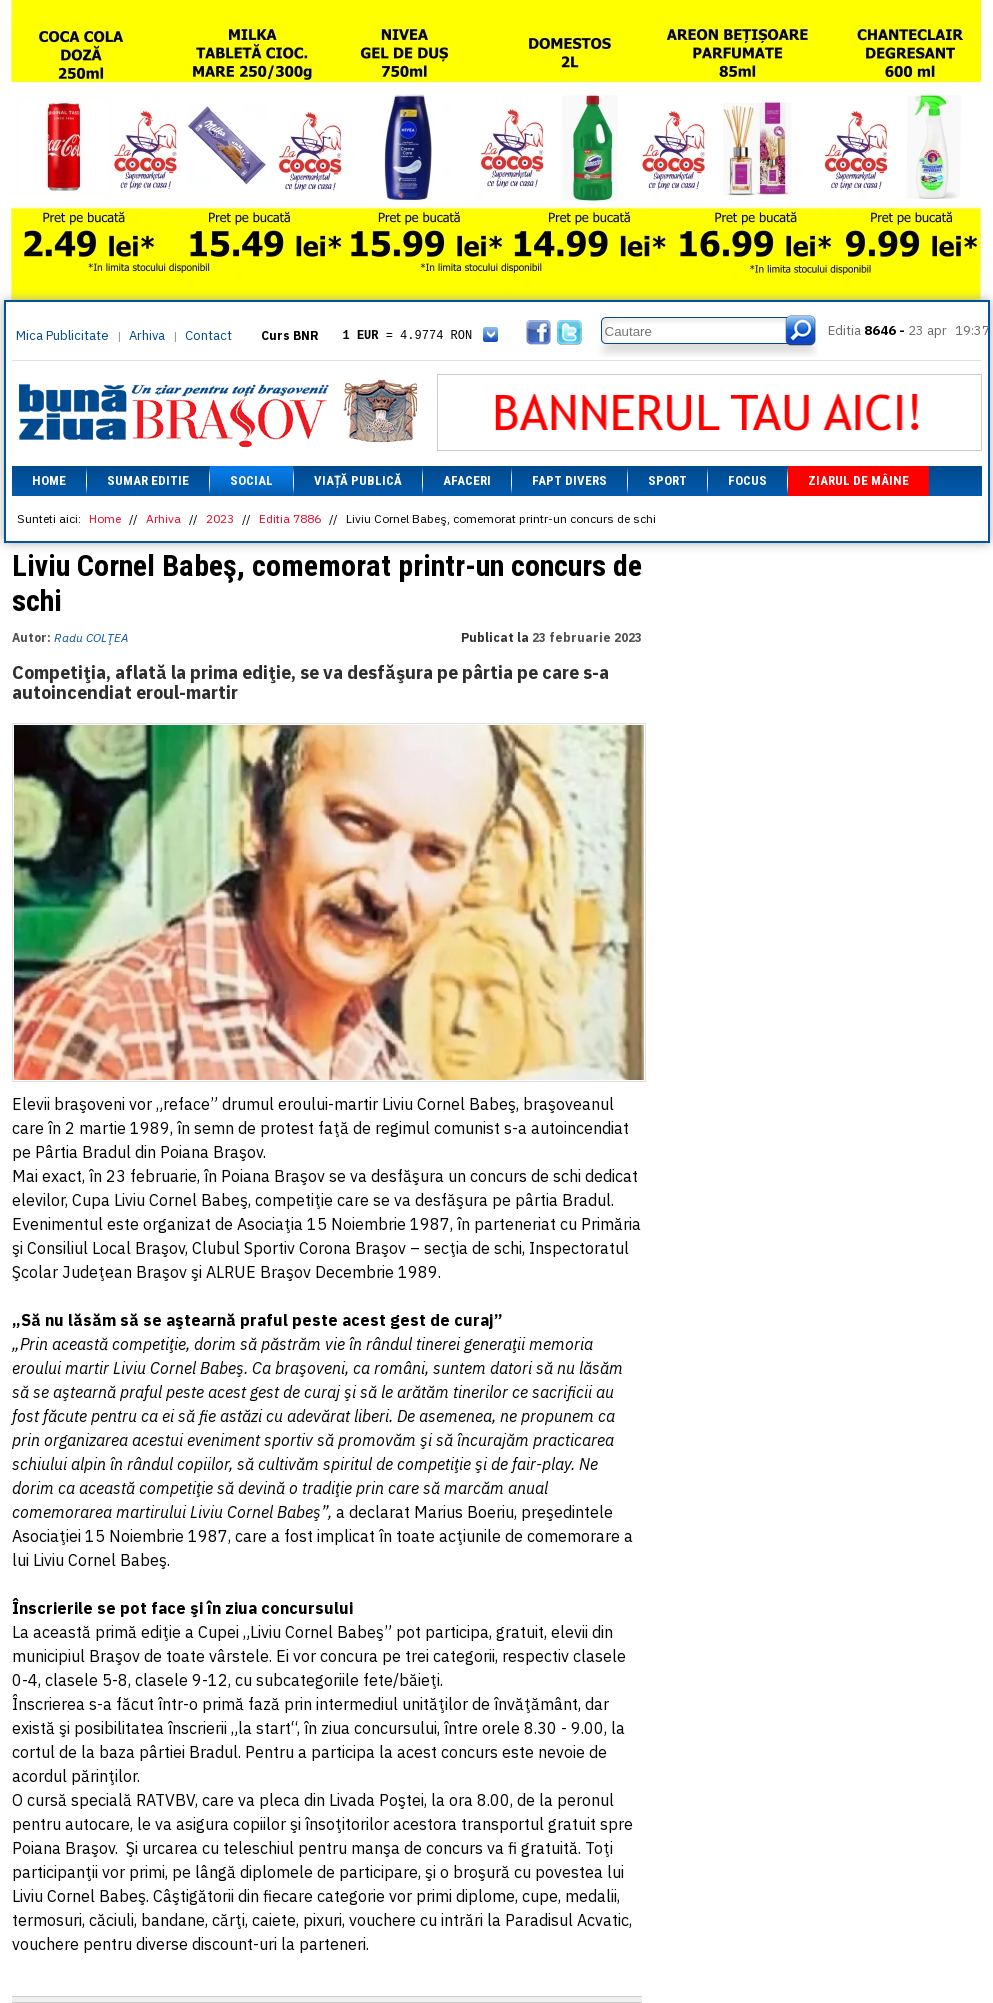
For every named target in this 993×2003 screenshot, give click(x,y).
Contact (208, 335)
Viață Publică (358, 480)
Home (49, 480)
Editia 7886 (290, 518)
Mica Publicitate (62, 335)
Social (251, 480)
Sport (667, 480)
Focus (747, 480)
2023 (220, 518)
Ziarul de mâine (858, 480)
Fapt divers (569, 480)
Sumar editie (148, 480)
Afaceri (467, 480)
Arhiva (147, 335)
